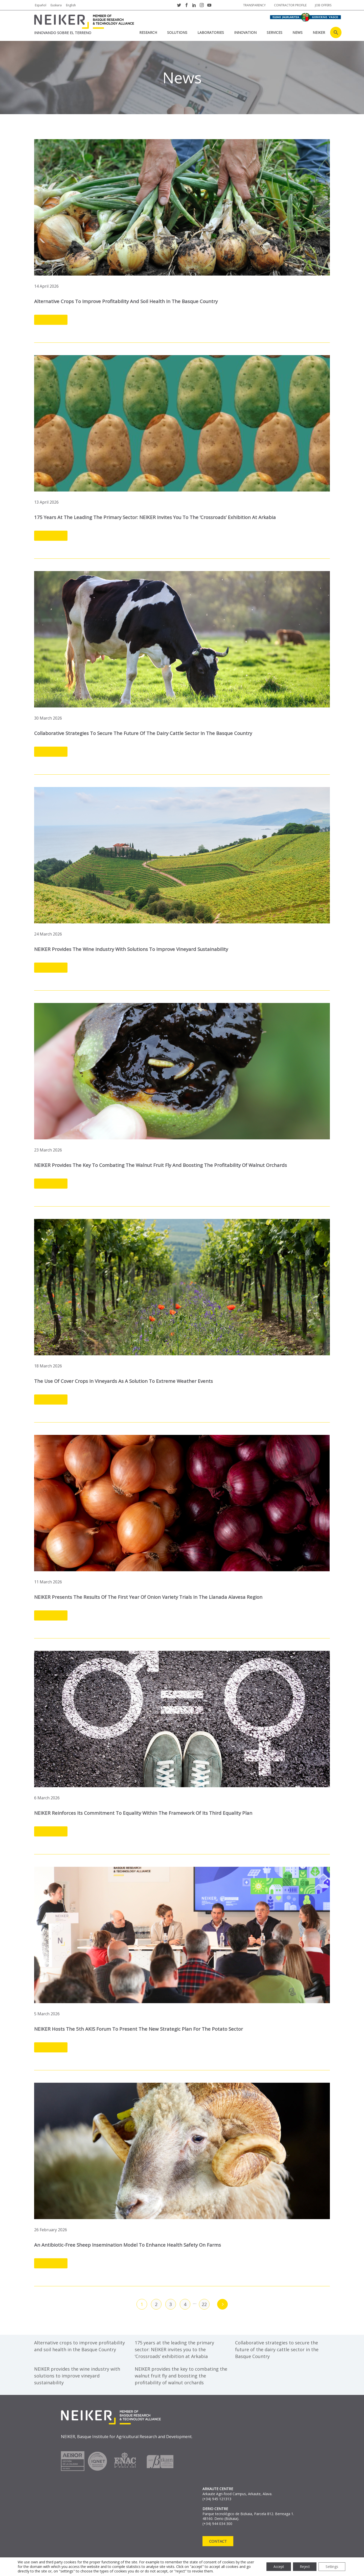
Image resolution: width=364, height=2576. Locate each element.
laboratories (210, 32)
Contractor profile (290, 5)
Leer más (51, 319)
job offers (323, 5)
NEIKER (319, 32)
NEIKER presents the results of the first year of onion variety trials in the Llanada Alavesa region (149, 1595)
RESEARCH (148, 32)
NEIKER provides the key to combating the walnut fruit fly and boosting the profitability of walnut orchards (162, 1164)
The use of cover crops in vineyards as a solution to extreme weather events (124, 1379)
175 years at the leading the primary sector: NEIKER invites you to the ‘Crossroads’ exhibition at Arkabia (156, 516)
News (297, 32)
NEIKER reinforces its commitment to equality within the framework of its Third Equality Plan (144, 1811)
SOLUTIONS (177, 32)
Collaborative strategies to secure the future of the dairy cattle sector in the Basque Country (145, 732)
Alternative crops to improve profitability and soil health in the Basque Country (127, 301)
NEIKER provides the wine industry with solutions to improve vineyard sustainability (133, 948)
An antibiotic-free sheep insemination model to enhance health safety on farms (128, 2242)
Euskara (56, 5)
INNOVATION (245, 32)
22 (204, 2302)
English (71, 5)
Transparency (254, 5)
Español (40, 5)
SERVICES (274, 32)
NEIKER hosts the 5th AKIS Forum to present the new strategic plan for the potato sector (140, 2026)
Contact (218, 2538)
